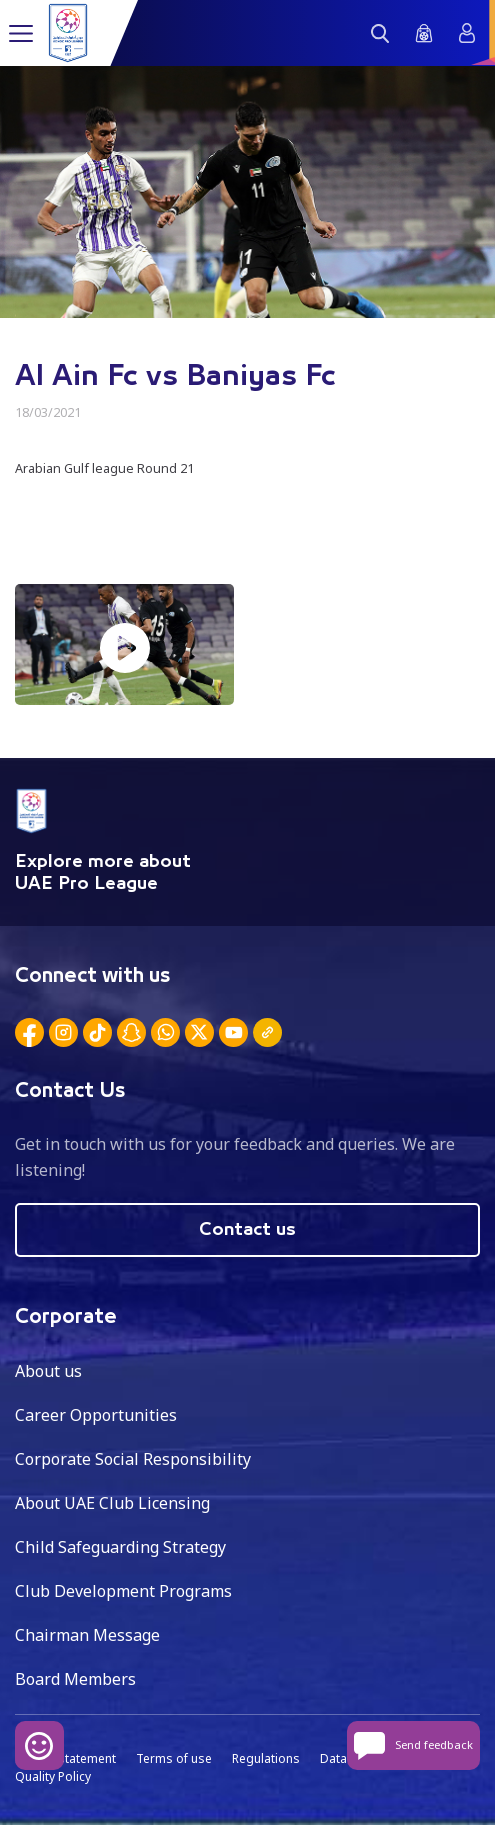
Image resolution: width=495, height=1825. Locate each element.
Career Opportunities (96, 1415)
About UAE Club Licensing (112, 1503)
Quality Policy (53, 1776)
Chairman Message (87, 1635)
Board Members (75, 1679)
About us (48, 1371)
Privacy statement (65, 1758)
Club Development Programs (123, 1591)
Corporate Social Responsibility (133, 1459)
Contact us (247, 1230)
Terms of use (174, 1758)
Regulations (266, 1758)
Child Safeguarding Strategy (120, 1547)
